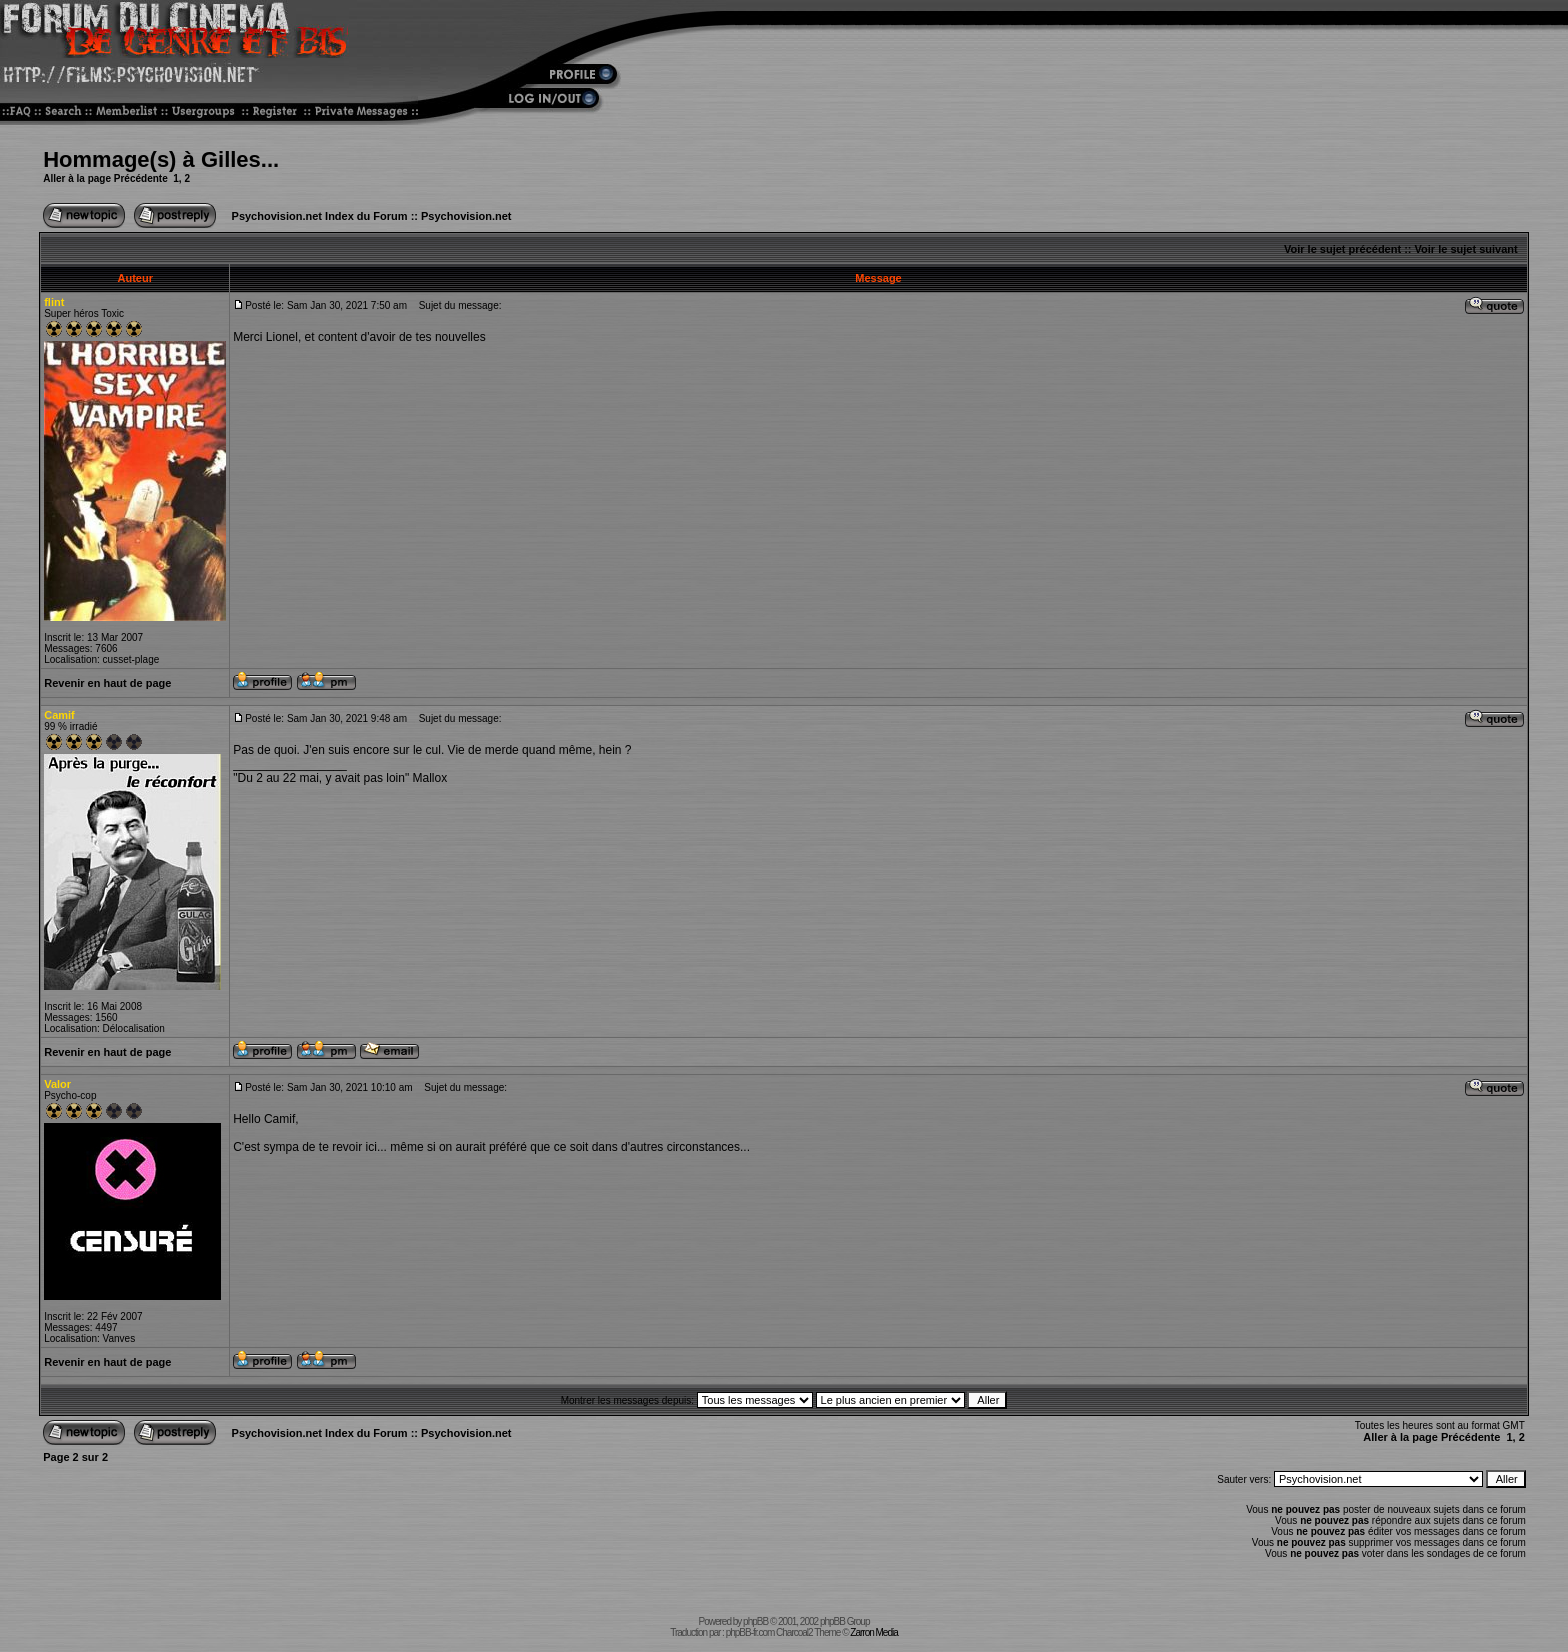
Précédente (141, 178)
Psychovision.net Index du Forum (320, 216)
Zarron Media (873, 1632)
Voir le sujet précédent (1342, 249)
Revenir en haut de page (107, 683)
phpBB (755, 1621)
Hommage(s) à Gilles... (161, 159)
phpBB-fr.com (750, 1632)
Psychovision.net (466, 216)
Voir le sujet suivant (1466, 249)
